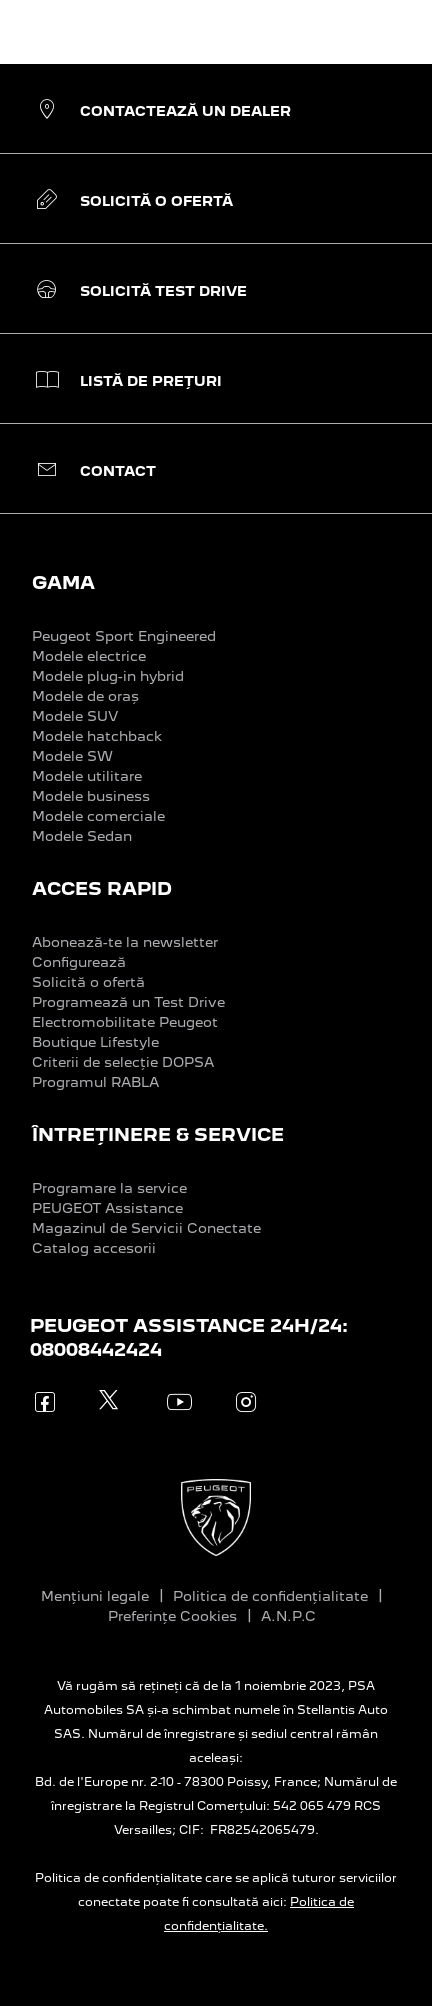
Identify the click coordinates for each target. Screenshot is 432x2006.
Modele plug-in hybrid (108, 676)
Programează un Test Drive (128, 1002)
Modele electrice (89, 656)
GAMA (63, 582)
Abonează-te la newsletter (125, 942)
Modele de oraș (85, 696)
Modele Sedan (82, 836)
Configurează (79, 962)
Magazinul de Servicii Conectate (146, 1228)
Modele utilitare (87, 776)
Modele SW (72, 756)
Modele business (91, 796)
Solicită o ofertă (88, 982)
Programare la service (109, 1188)
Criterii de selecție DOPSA (123, 1062)
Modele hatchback (97, 736)
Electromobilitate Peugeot (125, 1022)
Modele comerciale (98, 816)
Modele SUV (75, 716)
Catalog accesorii (94, 1248)
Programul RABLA (95, 1082)
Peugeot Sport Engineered (124, 636)
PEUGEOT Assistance (107, 1208)
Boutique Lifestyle (95, 1042)
